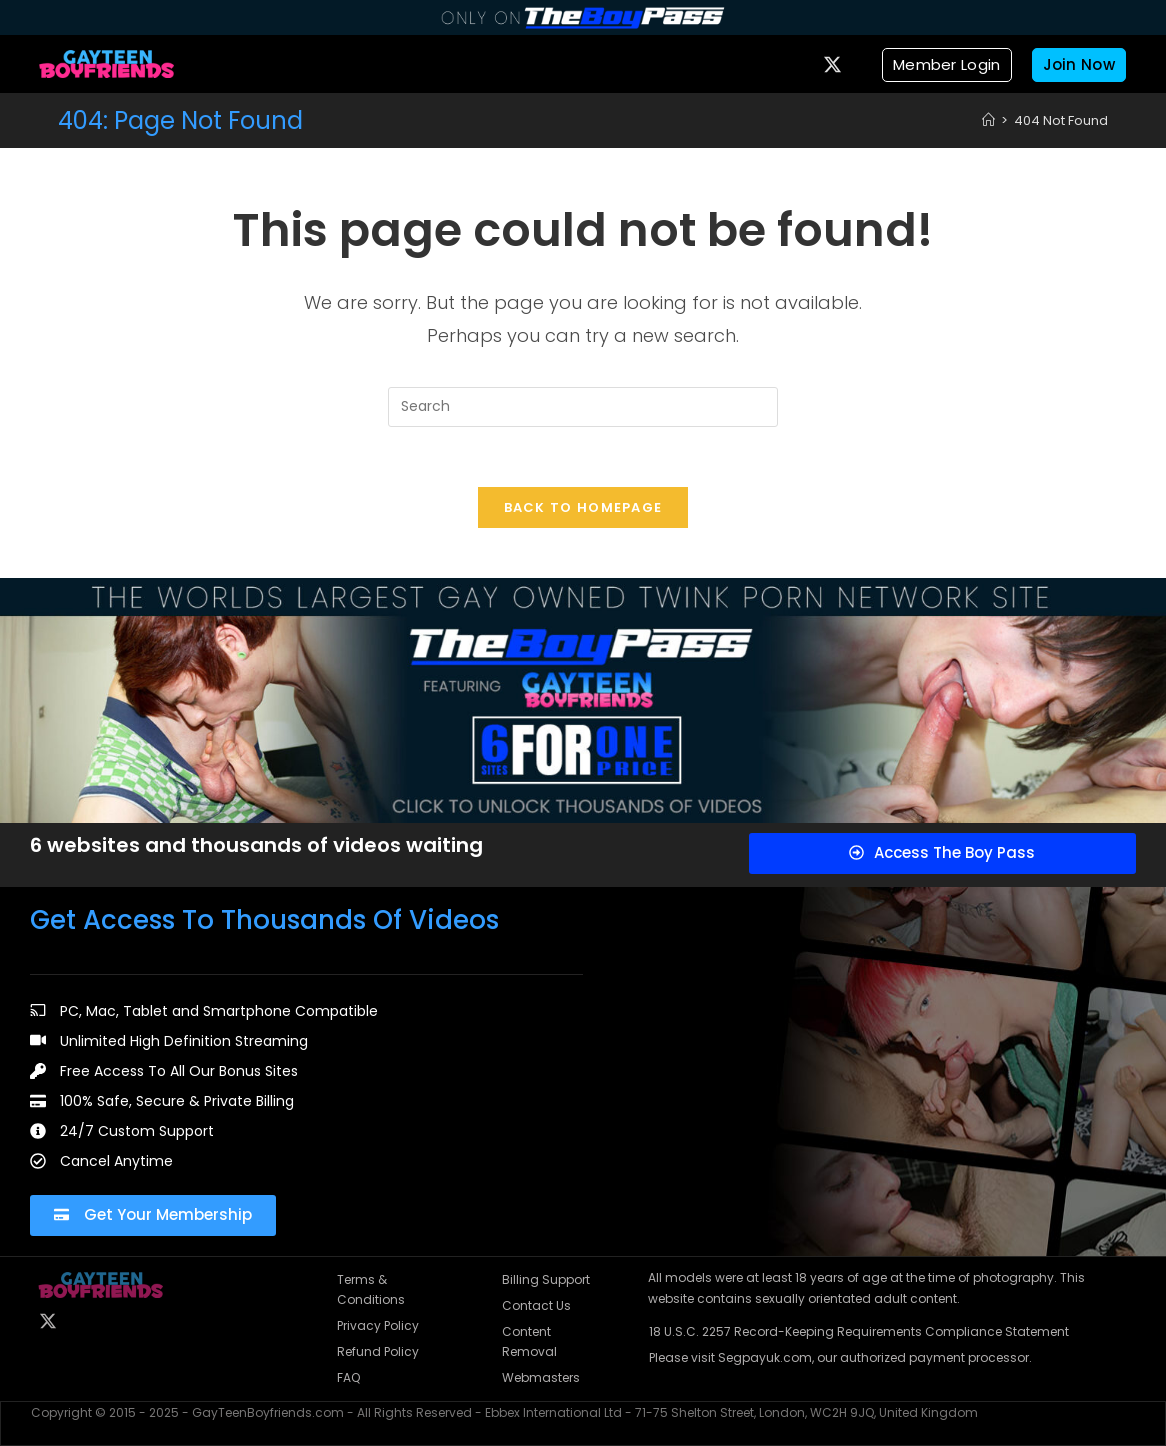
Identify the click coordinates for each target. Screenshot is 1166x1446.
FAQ (348, 1377)
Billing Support (546, 1279)
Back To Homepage (583, 507)
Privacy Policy (378, 1325)
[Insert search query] (583, 407)
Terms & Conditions (371, 1289)
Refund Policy (378, 1351)
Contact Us (536, 1305)
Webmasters (541, 1377)
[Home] (988, 120)
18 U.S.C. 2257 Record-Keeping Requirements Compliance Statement (859, 1331)
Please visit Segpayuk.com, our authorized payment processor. (840, 1357)
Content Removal (529, 1341)
